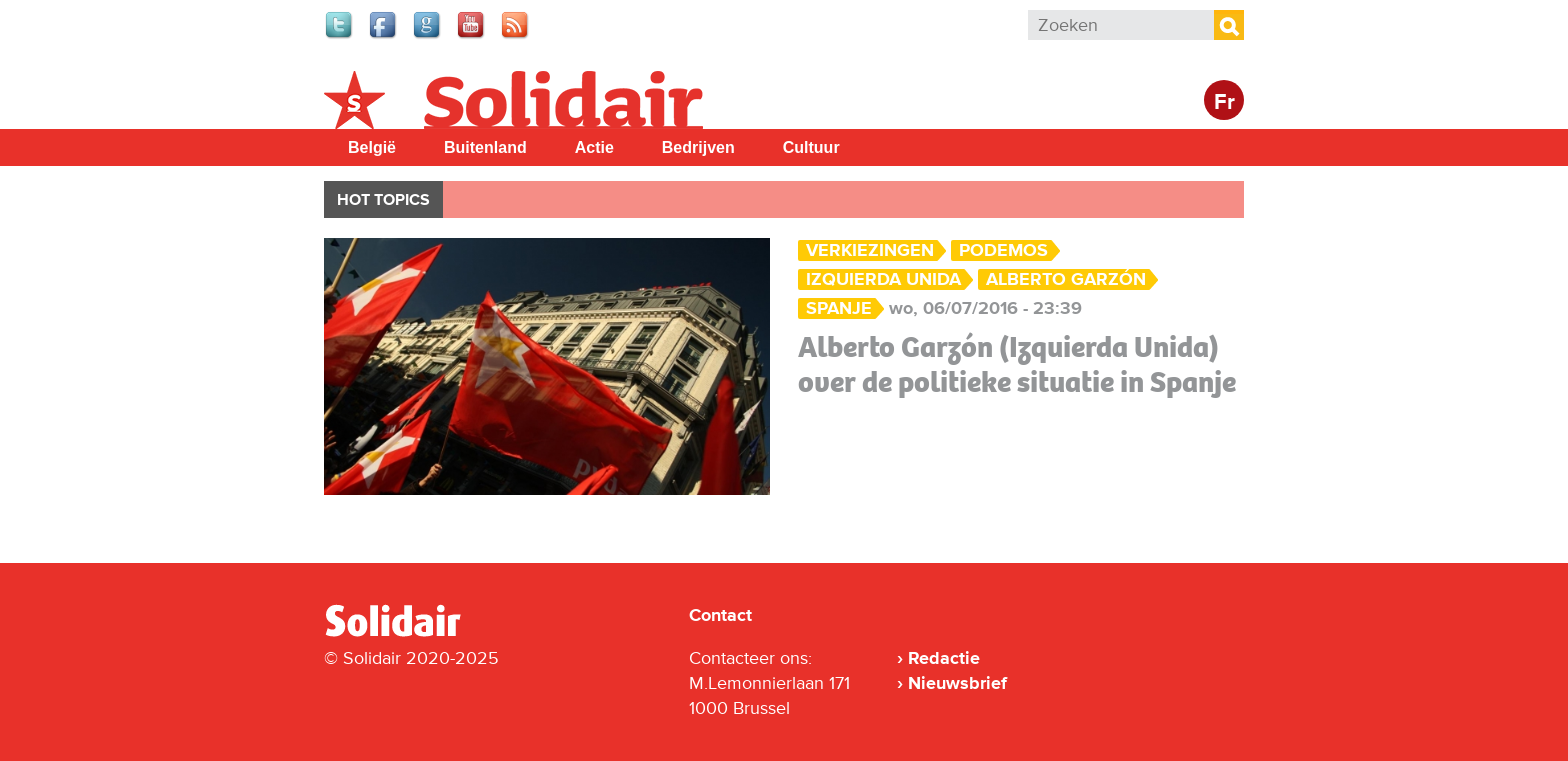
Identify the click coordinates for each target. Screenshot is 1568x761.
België (372, 147)
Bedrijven (698, 147)
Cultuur (811, 147)
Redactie (944, 658)
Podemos (1003, 250)
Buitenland (485, 147)
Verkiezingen (870, 250)
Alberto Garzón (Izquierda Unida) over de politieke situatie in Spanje (1017, 364)
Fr (1224, 102)
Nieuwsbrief (957, 683)
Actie (594, 147)
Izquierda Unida (883, 279)
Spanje (839, 308)
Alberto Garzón (1066, 279)
